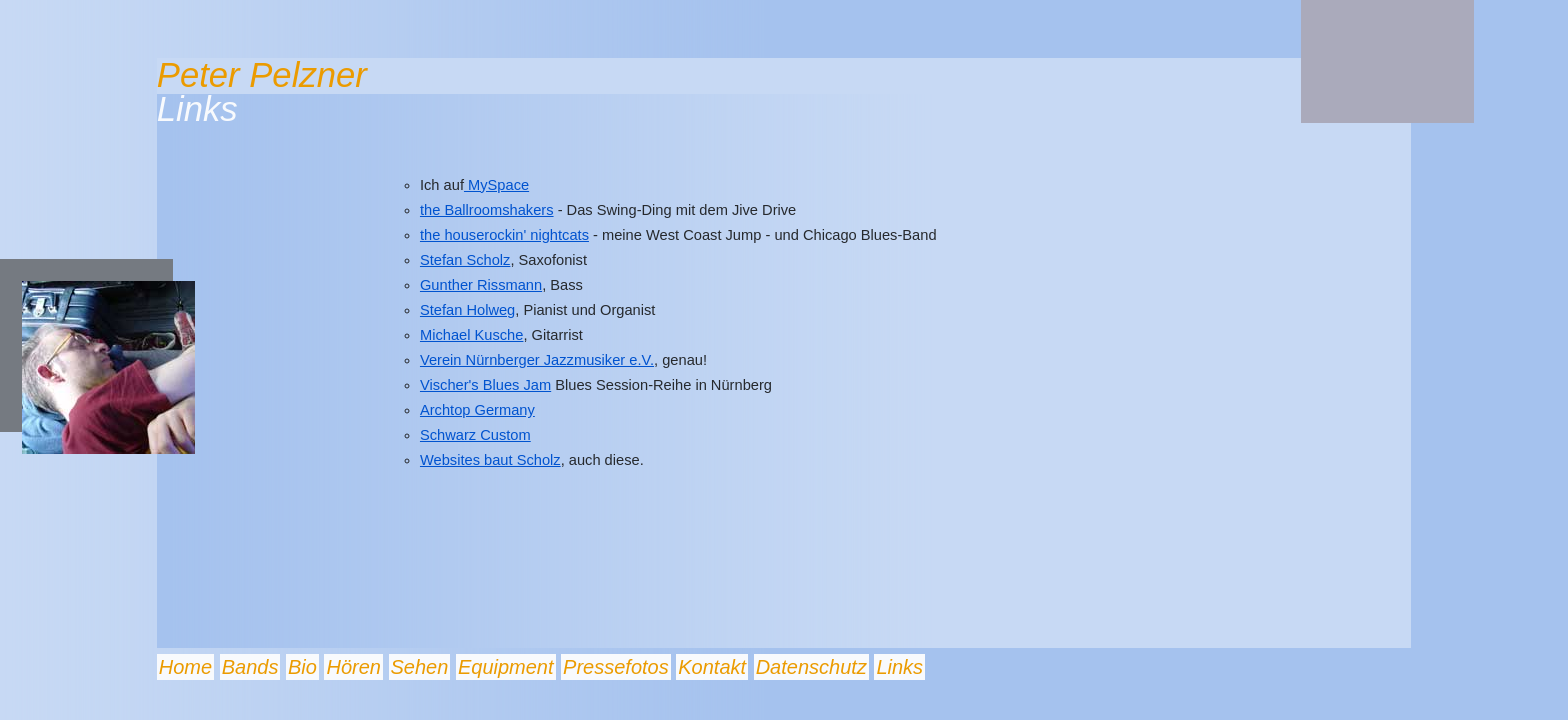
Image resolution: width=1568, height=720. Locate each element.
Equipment (506, 667)
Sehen (420, 667)
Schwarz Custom (475, 435)
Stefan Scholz (465, 260)
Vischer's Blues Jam (485, 385)
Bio (302, 667)
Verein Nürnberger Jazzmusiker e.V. (537, 360)
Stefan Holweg (467, 310)
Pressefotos (616, 667)
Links (899, 667)
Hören (353, 667)
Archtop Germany (477, 410)
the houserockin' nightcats (504, 235)
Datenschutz (811, 667)
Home (185, 667)
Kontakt (712, 667)
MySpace (496, 185)
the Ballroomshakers (487, 210)
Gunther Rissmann (481, 285)
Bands (250, 667)
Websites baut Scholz (490, 460)
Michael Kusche (471, 335)
